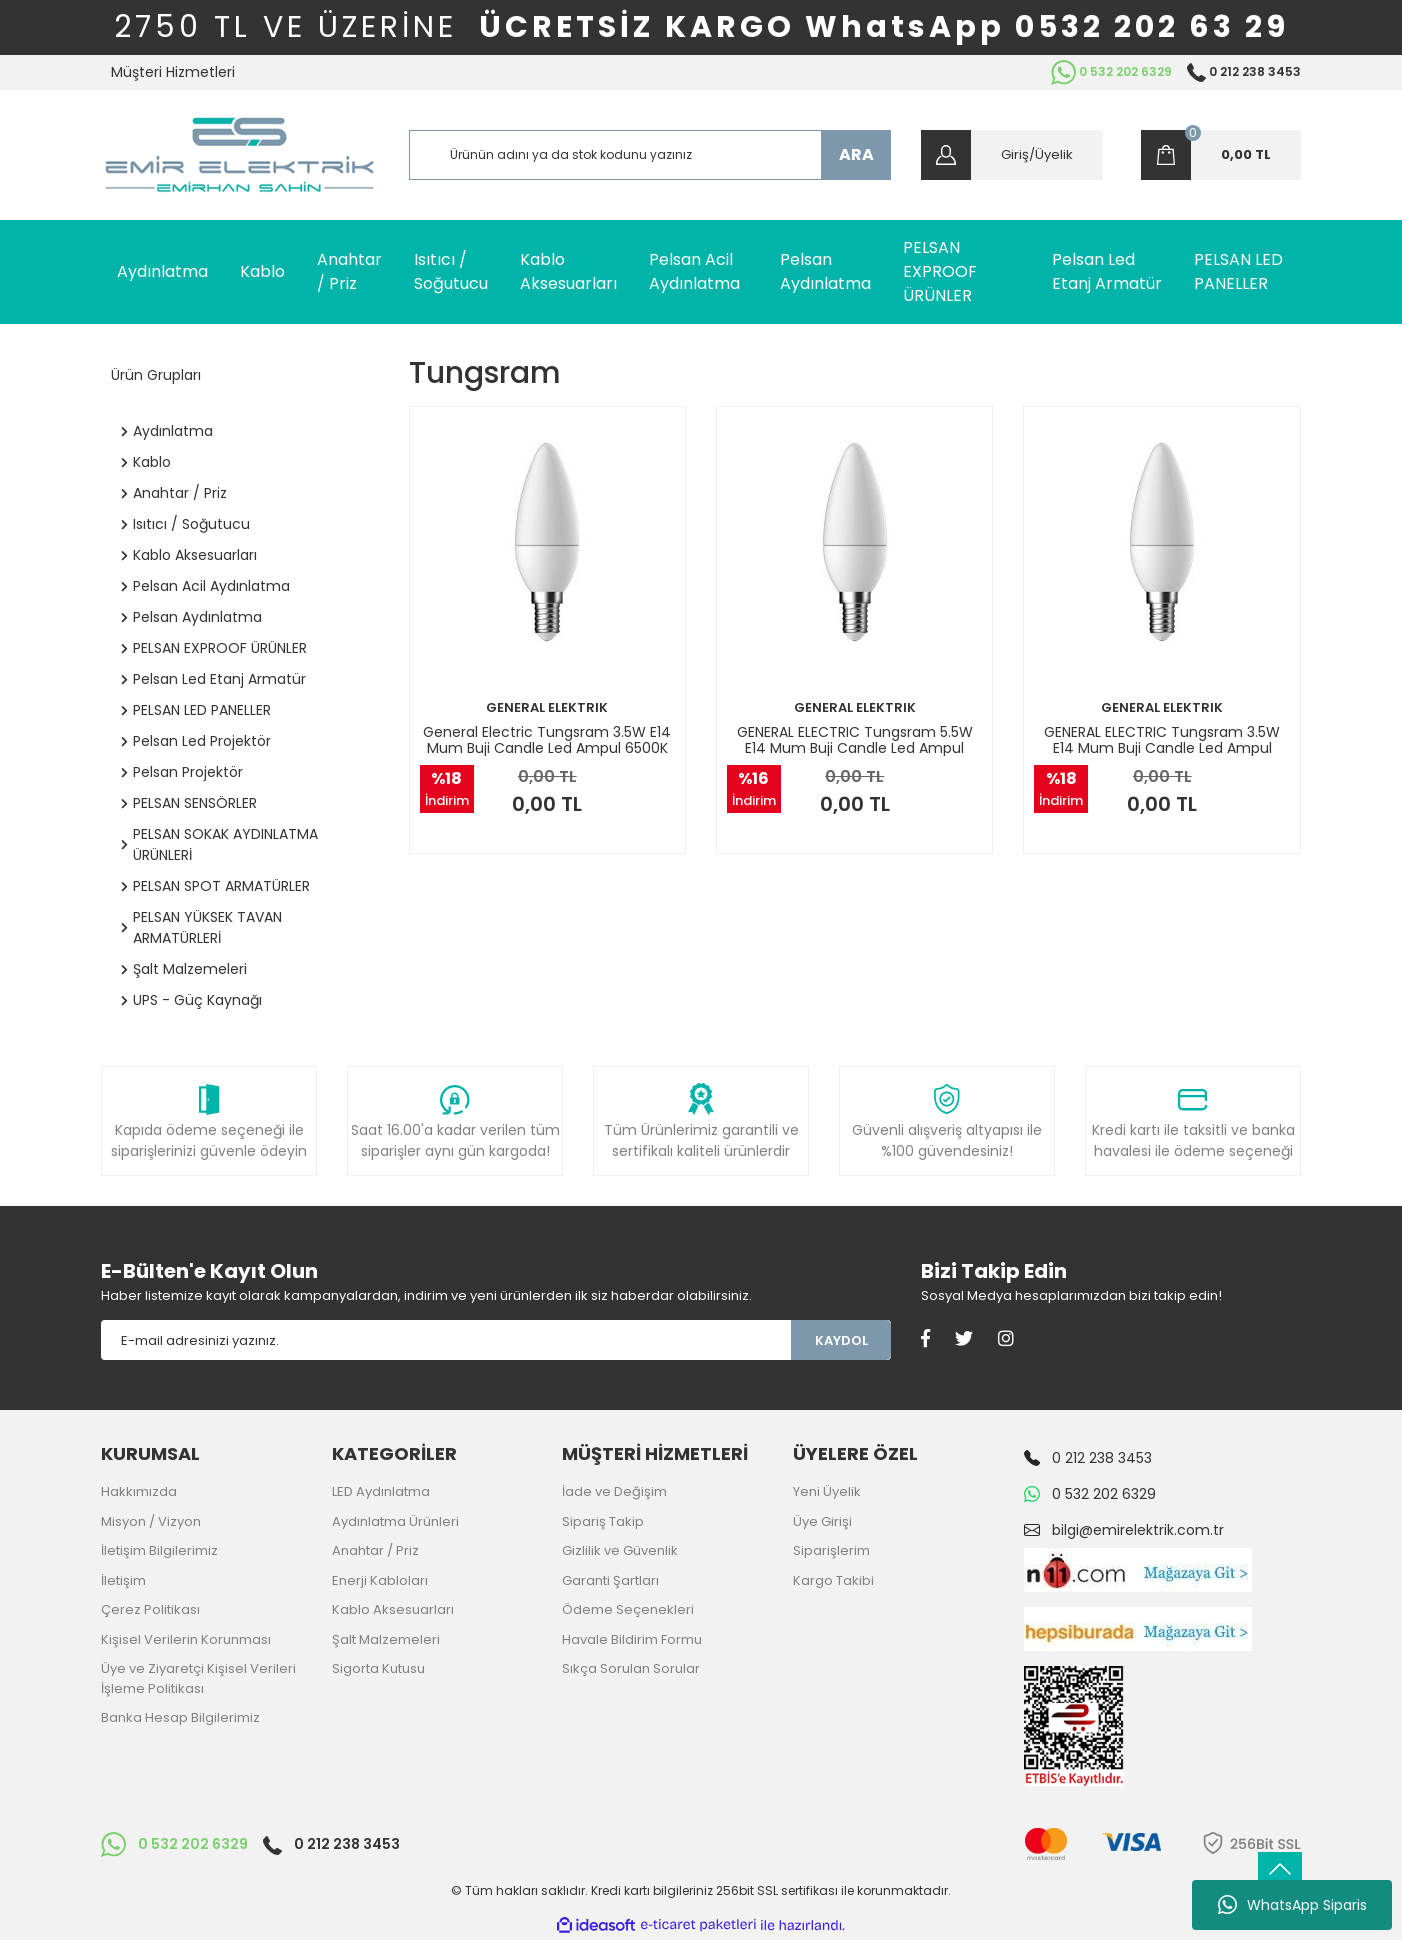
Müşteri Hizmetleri (173, 72)
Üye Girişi (822, 1521)
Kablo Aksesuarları (393, 1609)
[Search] (650, 155)
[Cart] (1221, 155)
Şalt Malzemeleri (386, 1639)
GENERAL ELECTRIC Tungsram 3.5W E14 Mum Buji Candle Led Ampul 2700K (1162, 740)
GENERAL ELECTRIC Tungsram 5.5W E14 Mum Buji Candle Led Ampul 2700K (855, 740)
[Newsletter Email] (446, 1340)
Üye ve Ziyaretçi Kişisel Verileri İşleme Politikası (198, 1678)
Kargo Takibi (833, 1580)
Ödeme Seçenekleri (628, 1609)
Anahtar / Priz (375, 1550)
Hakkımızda (139, 1491)
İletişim (123, 1580)
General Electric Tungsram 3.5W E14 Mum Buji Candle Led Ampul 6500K (547, 740)
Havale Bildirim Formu (632, 1639)
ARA (856, 154)
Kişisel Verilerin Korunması (186, 1639)
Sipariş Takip (603, 1521)
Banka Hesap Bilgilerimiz (180, 1717)
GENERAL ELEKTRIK (547, 707)
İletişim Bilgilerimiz (159, 1550)
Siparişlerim (831, 1550)
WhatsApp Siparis (1292, 1905)
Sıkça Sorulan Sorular (631, 1668)
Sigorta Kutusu (378, 1668)
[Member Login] (1012, 155)
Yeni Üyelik (827, 1491)
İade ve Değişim (614, 1491)
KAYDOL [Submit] (841, 1340)
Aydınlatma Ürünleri (395, 1521)
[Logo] (239, 155)
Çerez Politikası (150, 1609)
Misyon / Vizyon (151, 1521)
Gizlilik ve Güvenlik (620, 1550)
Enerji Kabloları (380, 1580)
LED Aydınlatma (381, 1491)
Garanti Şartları (610, 1580)
